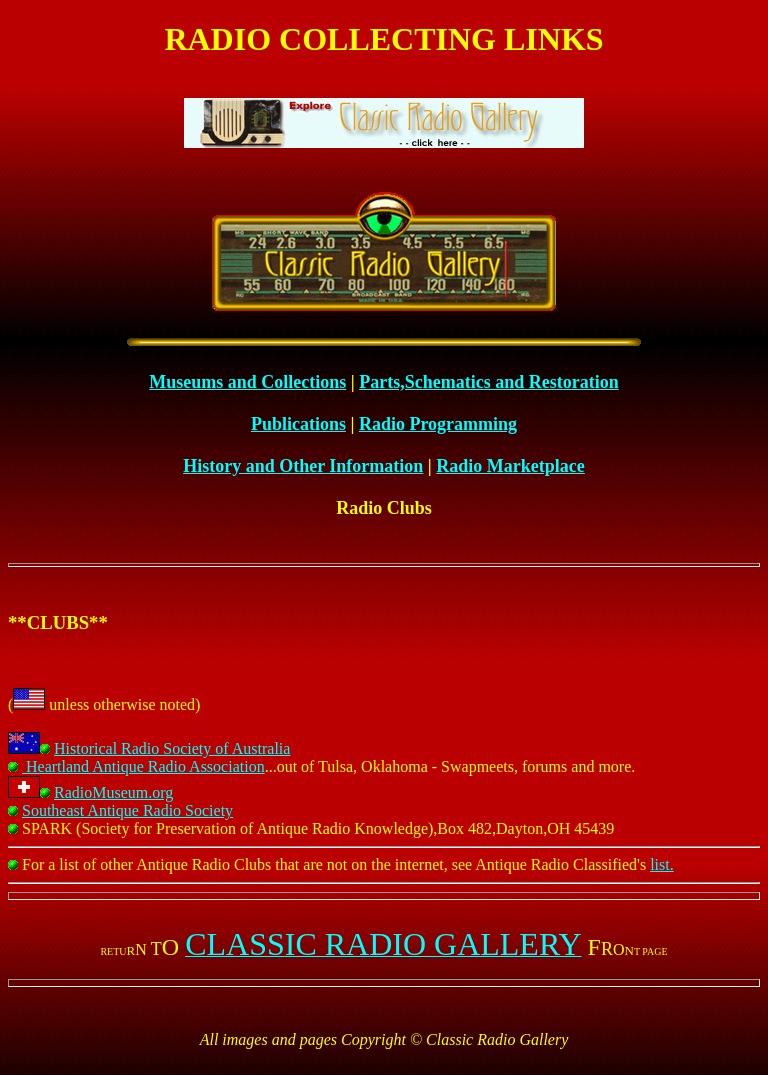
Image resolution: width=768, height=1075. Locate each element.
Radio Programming (438, 424)
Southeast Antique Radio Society (120, 810)
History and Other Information (303, 466)
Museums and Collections (247, 382)
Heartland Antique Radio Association (136, 766)
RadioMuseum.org (106, 792)
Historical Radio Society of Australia (165, 748)
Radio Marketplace (510, 466)
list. (662, 864)
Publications (298, 424)
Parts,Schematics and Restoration (488, 382)
